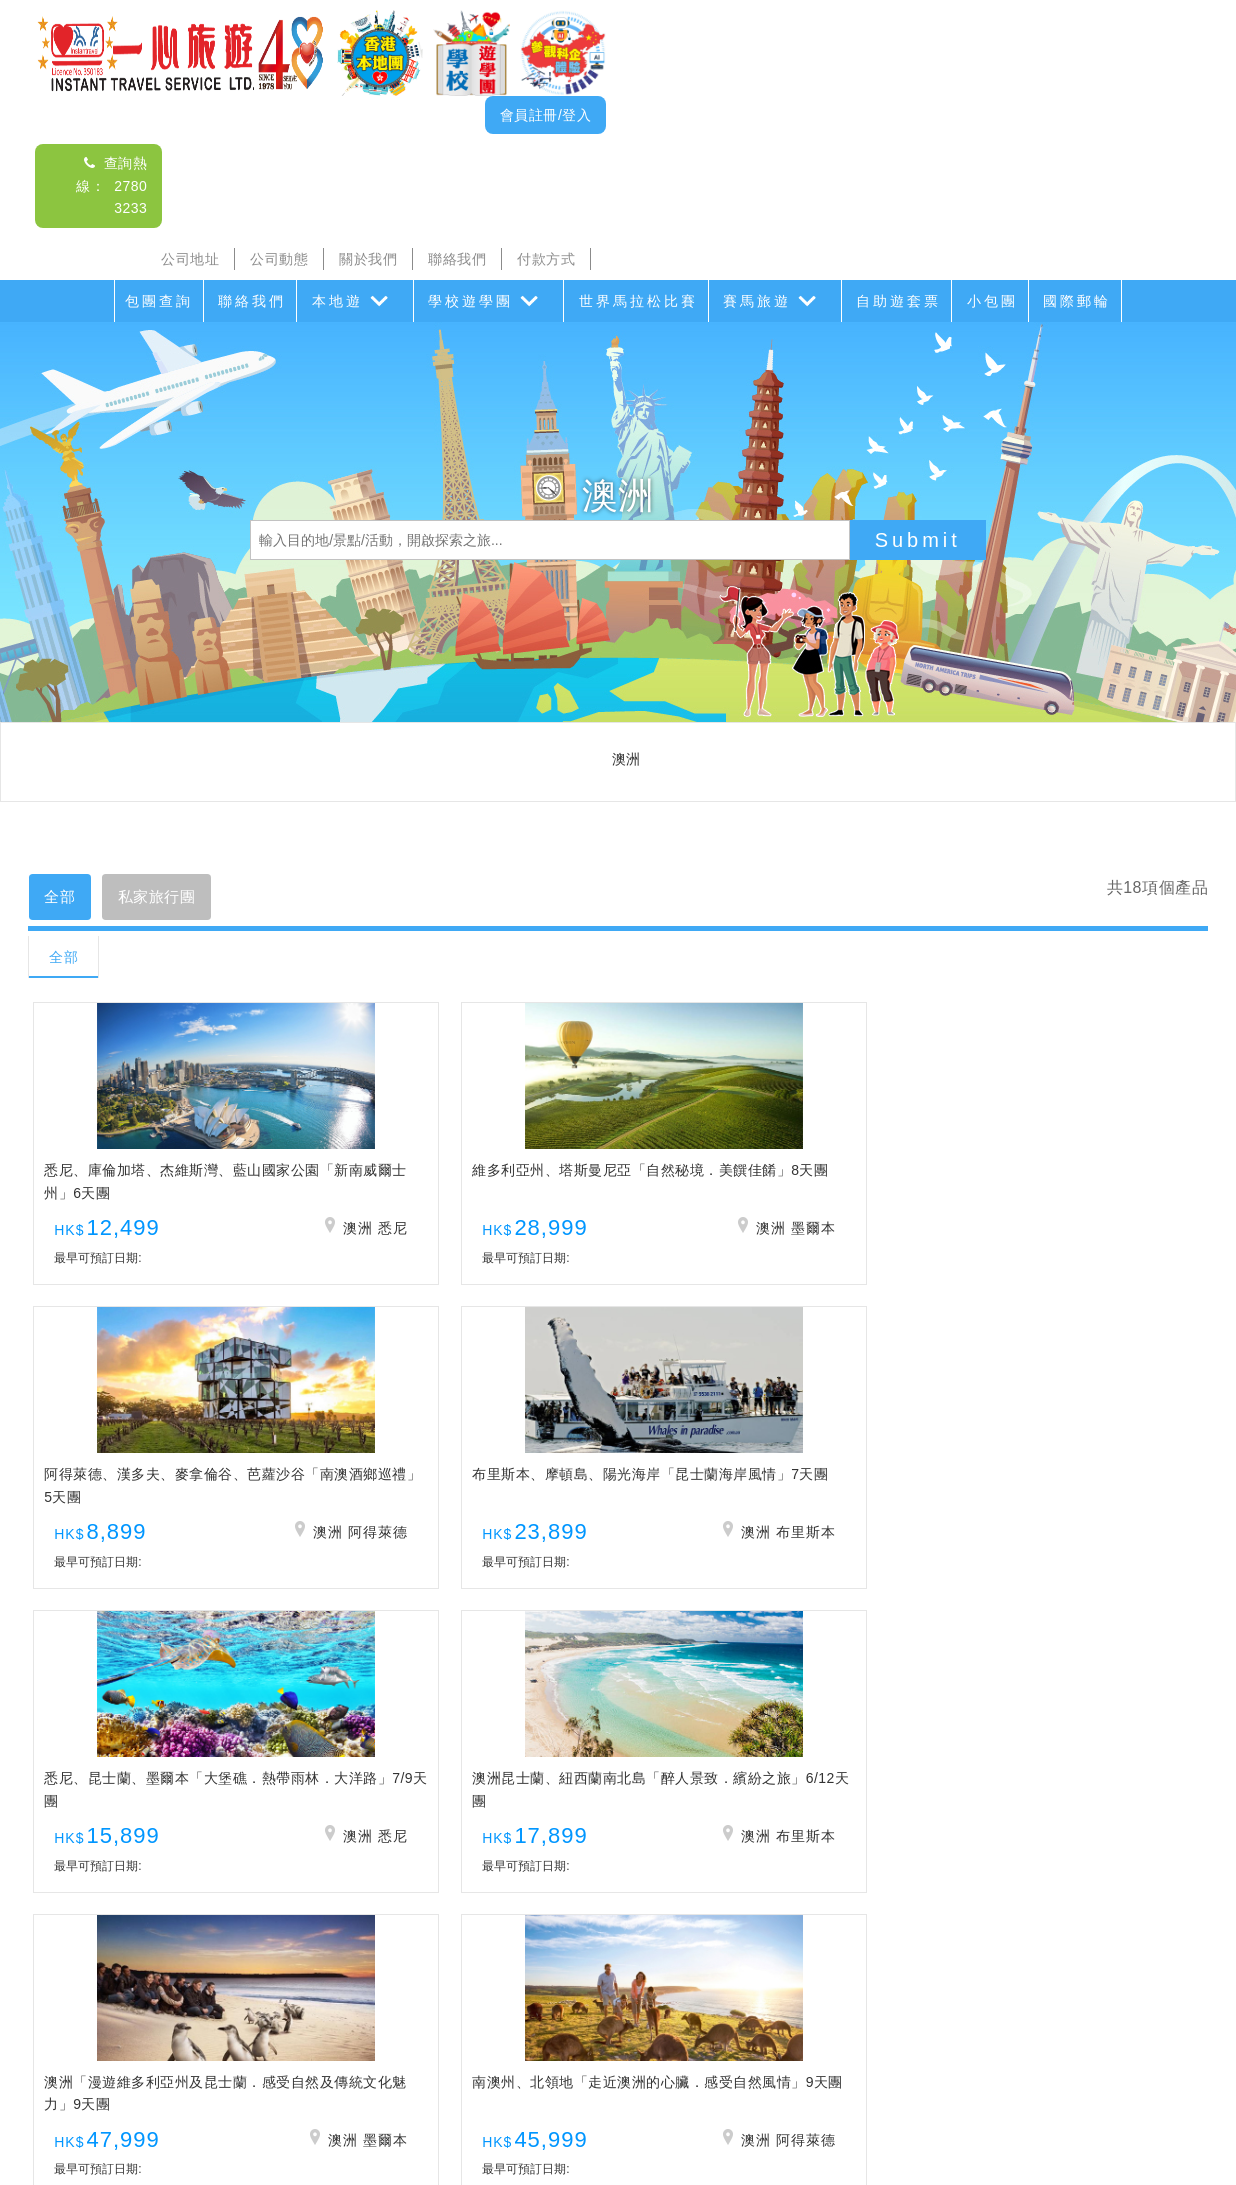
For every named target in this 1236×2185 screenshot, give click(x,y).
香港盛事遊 (844, 2043)
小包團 (992, 301)
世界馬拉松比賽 (638, 301)
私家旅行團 (171, 898)
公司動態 (279, 259)
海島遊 (363, 2043)
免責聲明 (855, 2083)
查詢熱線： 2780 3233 (111, 185)
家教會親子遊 (542, 2043)
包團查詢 (159, 301)
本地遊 (337, 301)
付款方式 (546, 259)
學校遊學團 (470, 301)
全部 (64, 898)
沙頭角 (298, 2043)
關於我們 (368, 259)
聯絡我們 (457, 259)
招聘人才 (776, 2083)
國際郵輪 (1077, 301)
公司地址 (190, 259)
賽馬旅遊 (757, 301)
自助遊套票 (898, 301)
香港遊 (924, 2043)
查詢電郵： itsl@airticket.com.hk (618, 1927)
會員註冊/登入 (545, 115)
